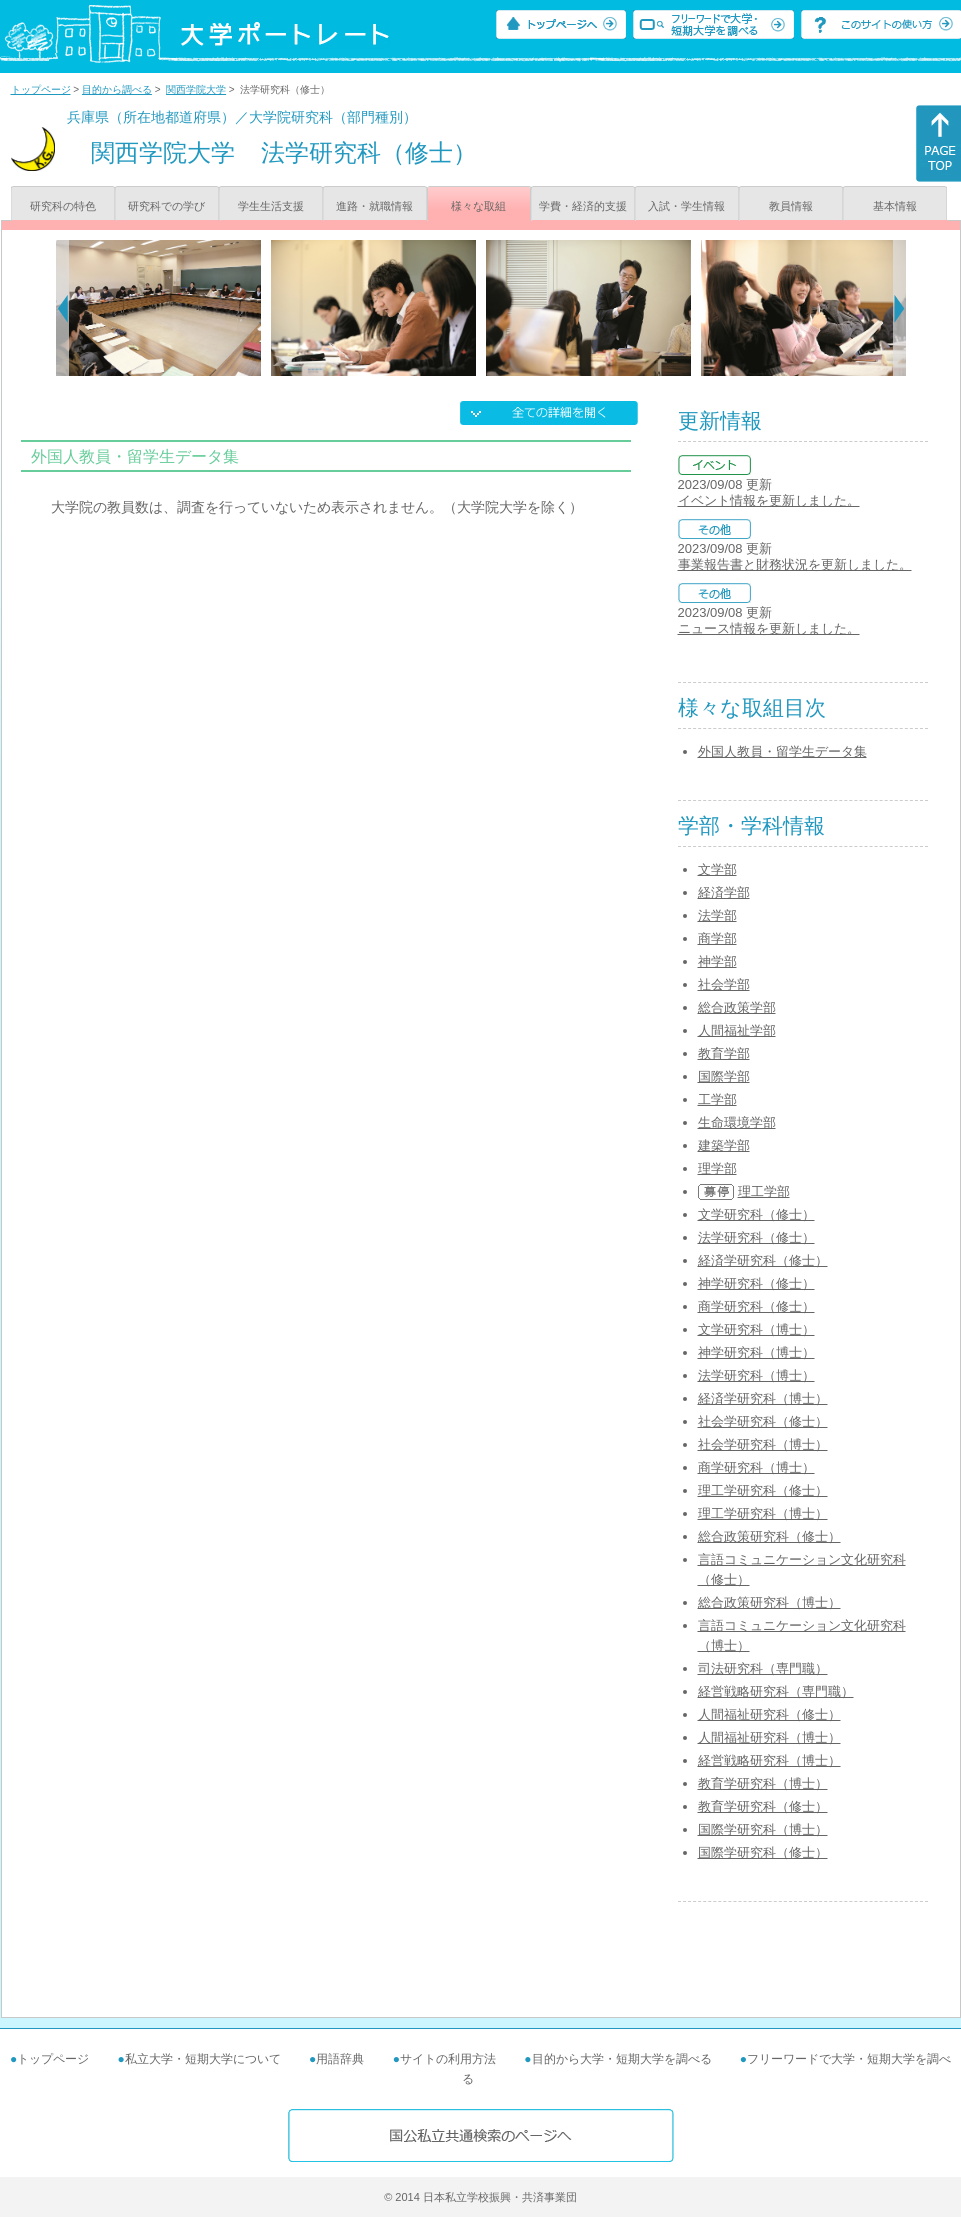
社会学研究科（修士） (763, 1421)
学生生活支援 (271, 206)
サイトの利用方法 (448, 2059)
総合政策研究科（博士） (769, 1602)
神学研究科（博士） (756, 1352)
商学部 (717, 938)
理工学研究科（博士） (763, 1513)
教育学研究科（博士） (763, 1783)
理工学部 (764, 1191)
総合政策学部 (737, 1007)
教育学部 (724, 1053)
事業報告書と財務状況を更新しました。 (795, 564)
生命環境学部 (737, 1122)
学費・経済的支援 (583, 206)
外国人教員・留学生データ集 (782, 751)
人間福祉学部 (737, 1030)
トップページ (41, 89)
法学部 (717, 915)
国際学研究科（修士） (763, 1852)
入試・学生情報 (686, 206)
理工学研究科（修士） (763, 1490)
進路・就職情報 (374, 206)
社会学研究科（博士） (763, 1444)
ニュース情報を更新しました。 (769, 628)
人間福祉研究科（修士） (769, 1714)
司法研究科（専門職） (763, 1668)
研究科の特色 (63, 206)
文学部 (717, 869)
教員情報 (791, 206)
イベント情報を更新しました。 (769, 500)
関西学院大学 (196, 89)
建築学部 (724, 1145)
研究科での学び (166, 206)
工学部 (717, 1099)
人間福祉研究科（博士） (769, 1737)
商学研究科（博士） (756, 1467)
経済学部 (724, 892)
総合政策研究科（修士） (769, 1536)
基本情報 (895, 206)
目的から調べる (117, 89)
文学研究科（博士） (756, 1329)
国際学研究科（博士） (763, 1829)
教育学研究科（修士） (763, 1806)
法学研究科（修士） (756, 1237)
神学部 (717, 961)
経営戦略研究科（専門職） (776, 1691)
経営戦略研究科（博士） (769, 1760)
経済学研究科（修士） (763, 1260)
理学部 (717, 1168)
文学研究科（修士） (756, 1214)
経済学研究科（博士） (763, 1398)
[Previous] (62, 308)
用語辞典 (340, 2059)
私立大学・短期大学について (203, 2059)
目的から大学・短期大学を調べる (622, 2059)
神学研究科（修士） (756, 1283)
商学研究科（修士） (756, 1306)
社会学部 (724, 984)
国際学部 (724, 1076)
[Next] (899, 308)
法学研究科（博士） (756, 1375)
